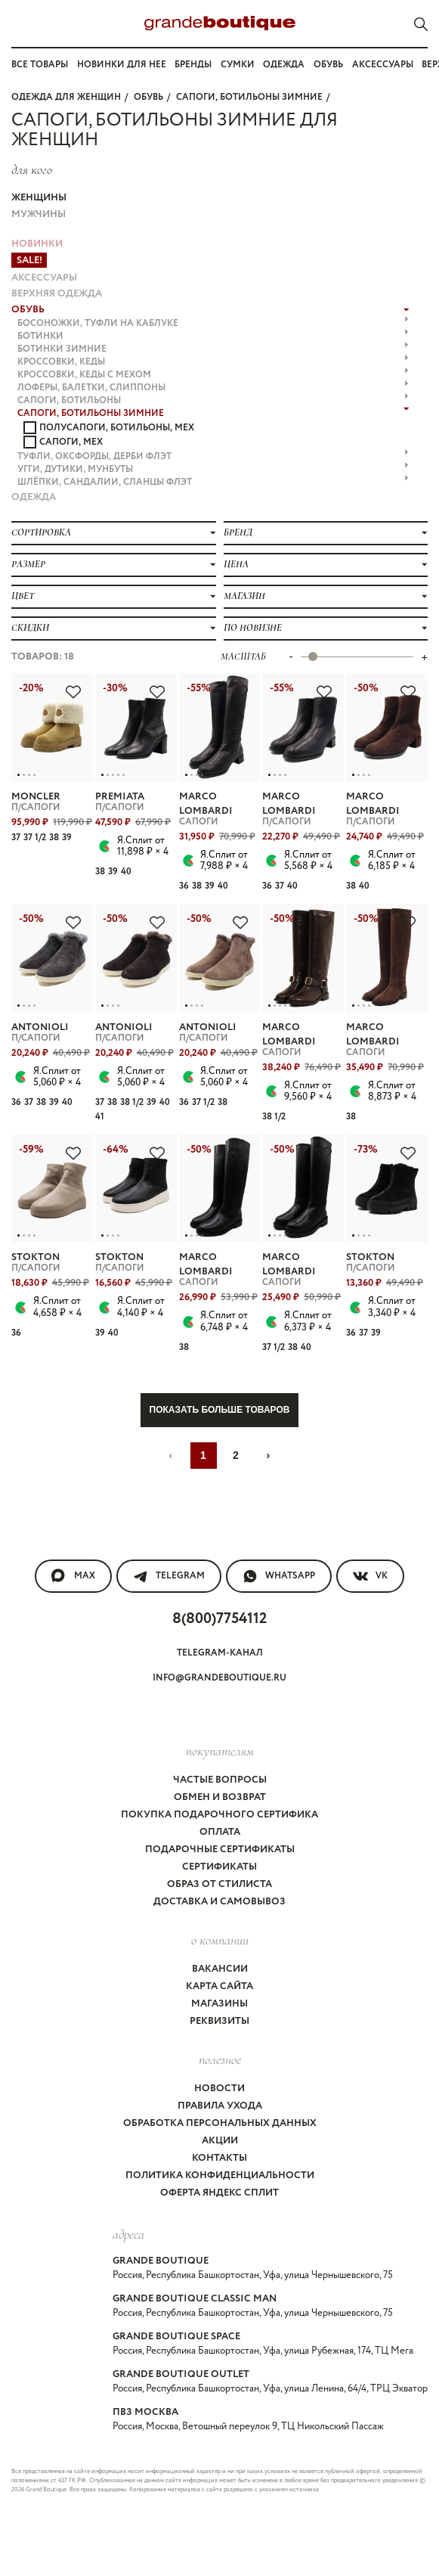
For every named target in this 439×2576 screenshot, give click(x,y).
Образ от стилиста (219, 1884)
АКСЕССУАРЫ (44, 278)
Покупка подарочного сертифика (219, 1815)
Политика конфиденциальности (219, 2175)
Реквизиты (219, 2021)
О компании (220, 1940)
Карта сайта (219, 1986)
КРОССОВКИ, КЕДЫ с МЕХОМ (213, 374)
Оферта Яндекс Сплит (219, 2193)
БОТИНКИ (213, 336)
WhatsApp (279, 1576)
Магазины (219, 2004)
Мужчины (38, 214)
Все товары (39, 64)
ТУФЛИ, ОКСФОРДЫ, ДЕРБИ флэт (213, 456)
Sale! (29, 260)
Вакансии (220, 1969)
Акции (220, 2141)
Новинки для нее (121, 64)
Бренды (193, 64)
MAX (73, 1576)
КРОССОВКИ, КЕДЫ (213, 361)
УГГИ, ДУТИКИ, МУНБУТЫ (213, 469)
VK (370, 1576)
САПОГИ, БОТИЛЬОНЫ (213, 400)
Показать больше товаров (220, 1409)
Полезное (220, 2059)
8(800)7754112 (219, 1619)
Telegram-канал (220, 1652)
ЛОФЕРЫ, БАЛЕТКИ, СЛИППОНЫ (213, 387)
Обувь (328, 64)
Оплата (219, 1832)
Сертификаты (219, 1867)
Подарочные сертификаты (220, 1849)
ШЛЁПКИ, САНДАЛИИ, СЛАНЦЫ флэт (213, 482)
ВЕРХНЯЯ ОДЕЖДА (56, 294)
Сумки (238, 64)
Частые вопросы (220, 1780)
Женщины (38, 198)
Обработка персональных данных (220, 2123)
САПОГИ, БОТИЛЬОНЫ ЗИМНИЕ (249, 97)
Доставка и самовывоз (219, 1902)
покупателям (220, 1751)
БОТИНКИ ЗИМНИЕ (213, 349)
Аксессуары (382, 64)
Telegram (169, 1576)
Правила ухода (220, 2106)
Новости (219, 2088)
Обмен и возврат (220, 1797)
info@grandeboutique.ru (219, 1677)
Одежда (284, 64)
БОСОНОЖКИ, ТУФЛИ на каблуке (213, 323)
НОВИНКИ (37, 244)
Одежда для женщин (66, 97)
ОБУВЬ (148, 97)
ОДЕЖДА (33, 497)
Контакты (219, 2158)
